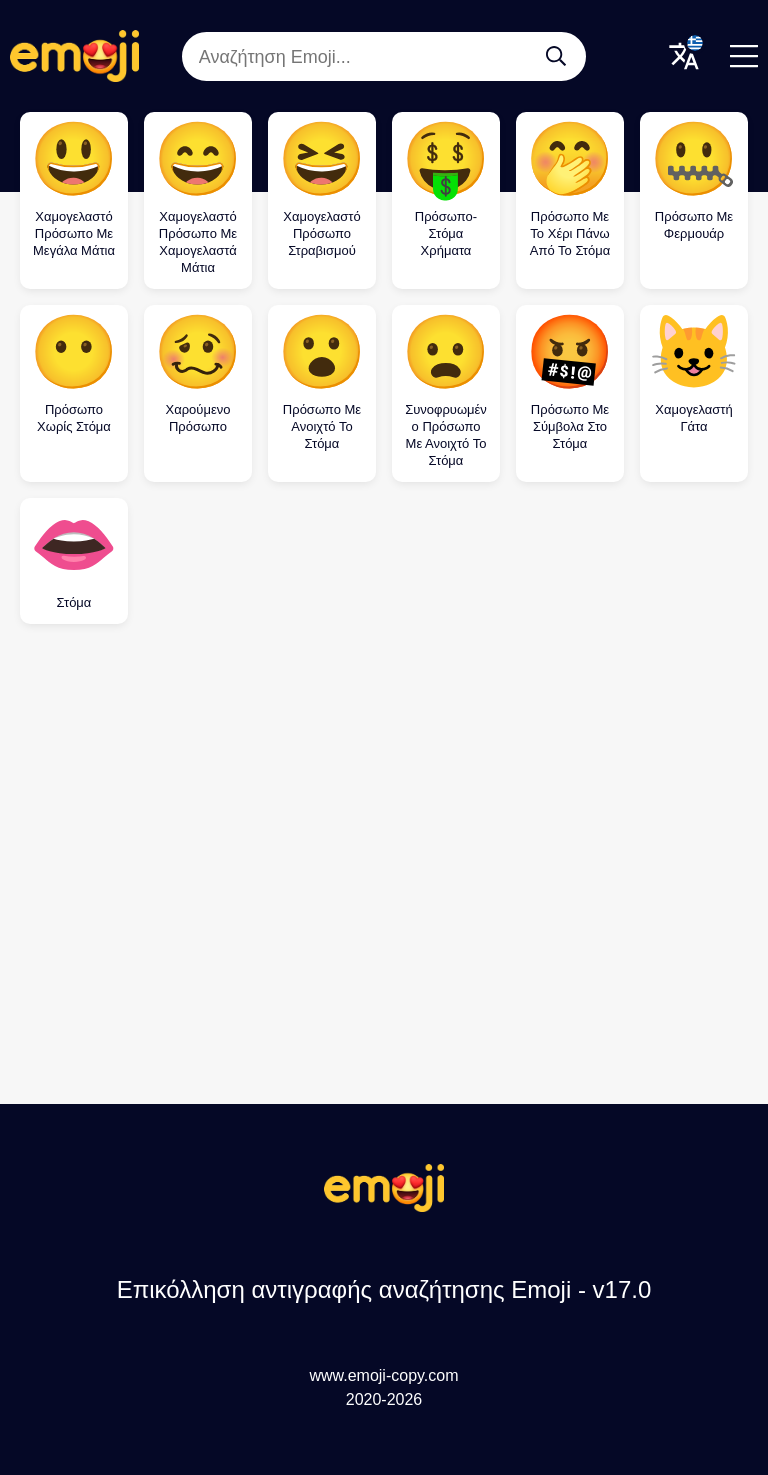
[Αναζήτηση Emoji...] (556, 56)
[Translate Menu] (684, 56)
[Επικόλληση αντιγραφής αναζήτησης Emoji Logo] (384, 1206)
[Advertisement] (384, 804)
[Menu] (744, 56)
